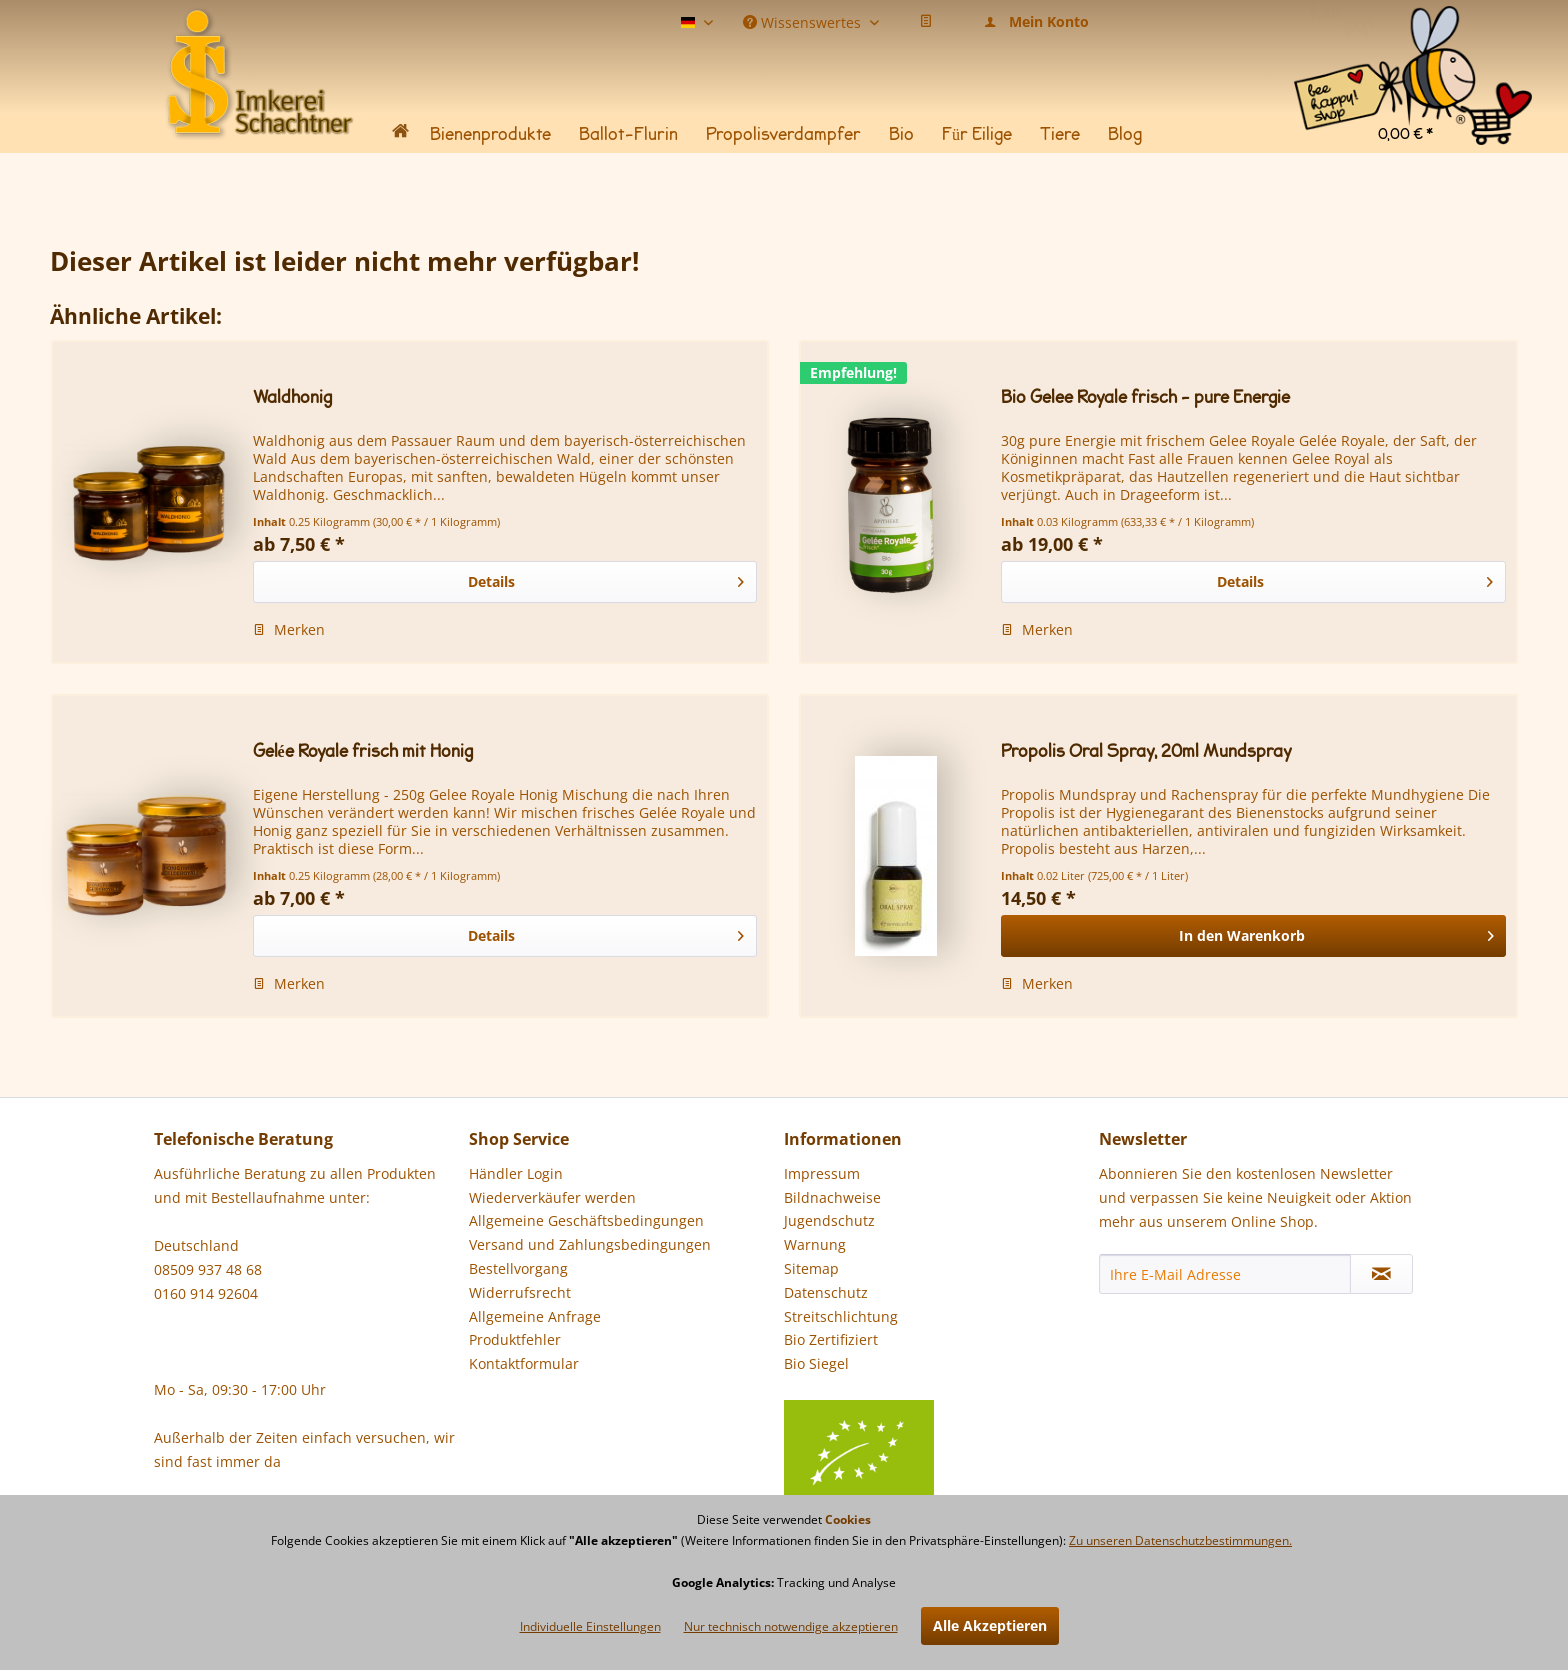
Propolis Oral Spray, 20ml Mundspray (1146, 751)
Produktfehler (515, 1339)
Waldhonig (292, 397)
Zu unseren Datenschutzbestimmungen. (1180, 1540)
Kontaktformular (524, 1363)
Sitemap (811, 1268)
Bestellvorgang (518, 1268)
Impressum (822, 1173)
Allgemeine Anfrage (535, 1316)
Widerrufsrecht (520, 1292)
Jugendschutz (829, 1220)
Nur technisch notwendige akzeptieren (791, 1626)
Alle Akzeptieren (990, 1625)
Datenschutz (826, 1292)
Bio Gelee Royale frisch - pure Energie (1145, 397)
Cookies (848, 1519)
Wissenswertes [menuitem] (804, 21)
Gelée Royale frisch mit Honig (363, 751)
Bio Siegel (859, 1377)
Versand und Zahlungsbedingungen (590, 1244)
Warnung (815, 1244)
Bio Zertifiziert (831, 1339)
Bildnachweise (832, 1197)
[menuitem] (1413, 29)
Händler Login (516, 1173)
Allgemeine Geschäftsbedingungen (586, 1220)
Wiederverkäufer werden (552, 1197)
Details (606, 578)
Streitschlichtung (841, 1316)
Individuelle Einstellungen (590, 1626)
